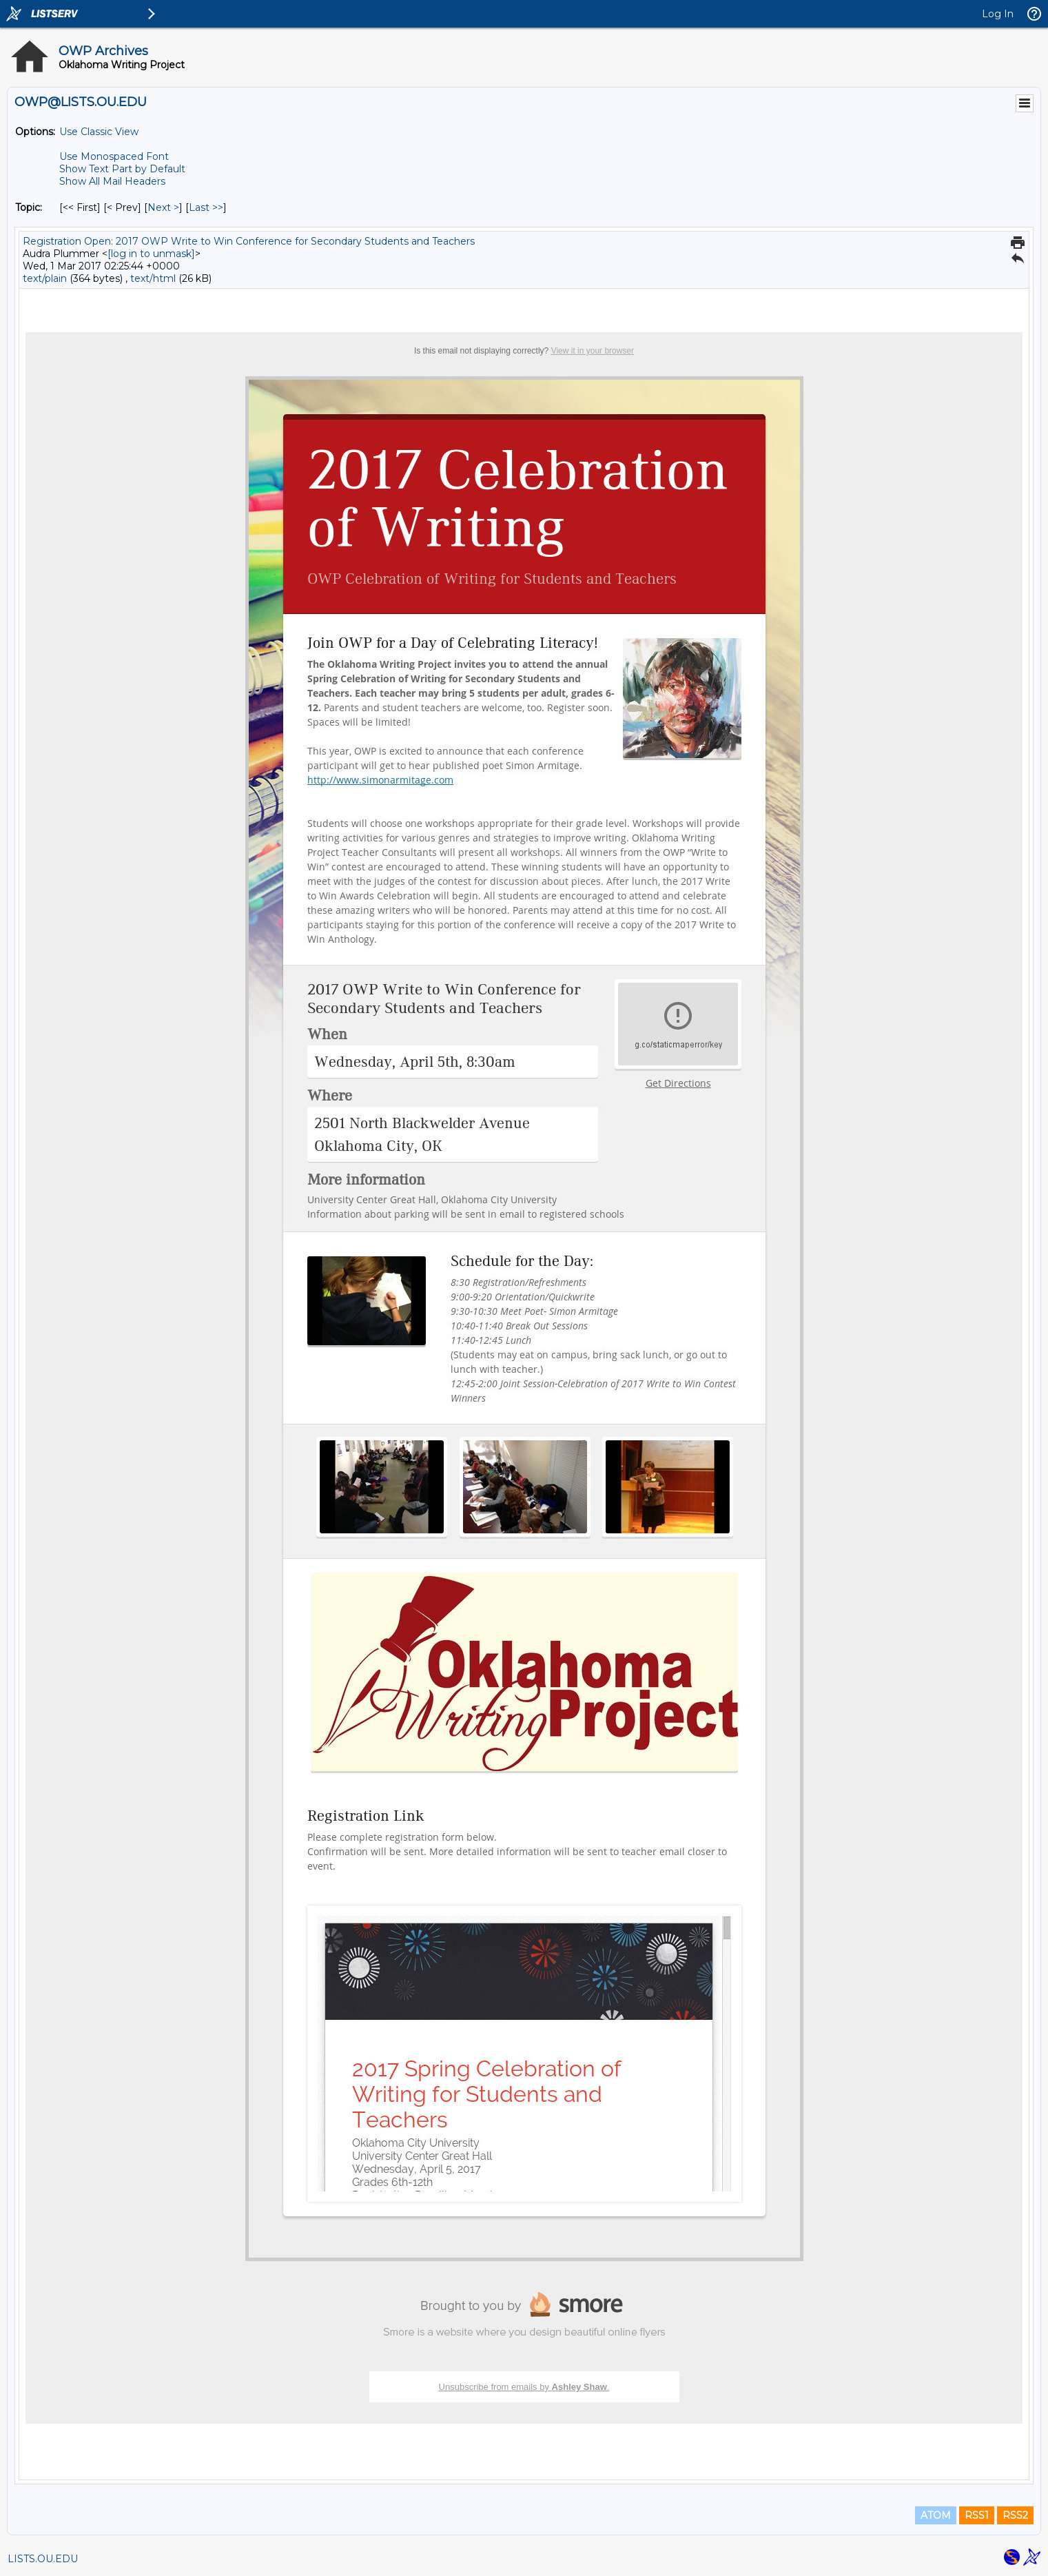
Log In (998, 14)
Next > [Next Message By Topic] (163, 207)
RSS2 (1015, 2515)
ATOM (936, 2515)
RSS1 (977, 2515)
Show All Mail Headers (112, 181)
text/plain (45, 278)
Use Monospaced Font (114, 156)
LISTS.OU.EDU (43, 2559)
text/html (153, 278)
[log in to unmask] (151, 253)
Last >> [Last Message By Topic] (206, 207)
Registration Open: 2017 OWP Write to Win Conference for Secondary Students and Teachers (249, 241)
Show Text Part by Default (122, 169)
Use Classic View (98, 131)
